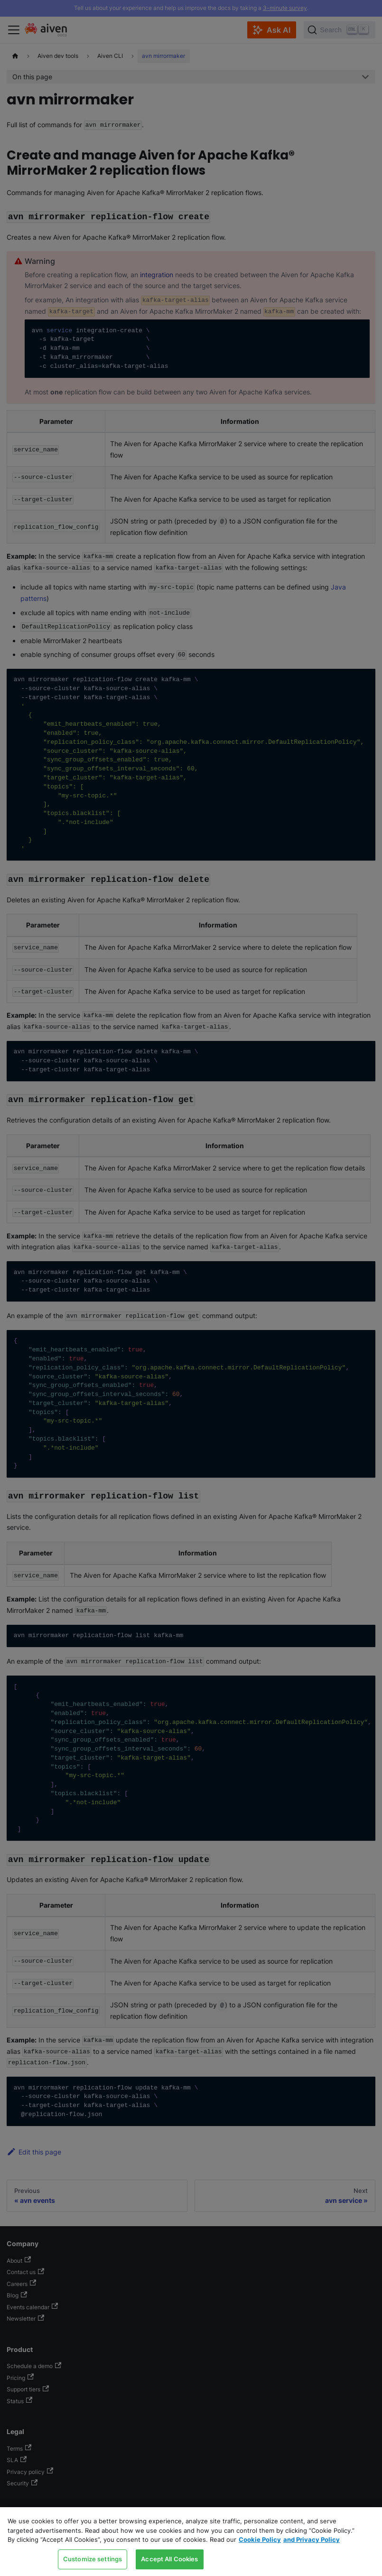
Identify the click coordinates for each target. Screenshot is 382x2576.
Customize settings (92, 2559)
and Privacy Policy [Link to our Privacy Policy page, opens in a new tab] (311, 2539)
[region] (191, 2541)
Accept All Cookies (169, 2559)
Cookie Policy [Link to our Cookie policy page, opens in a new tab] (260, 2539)
